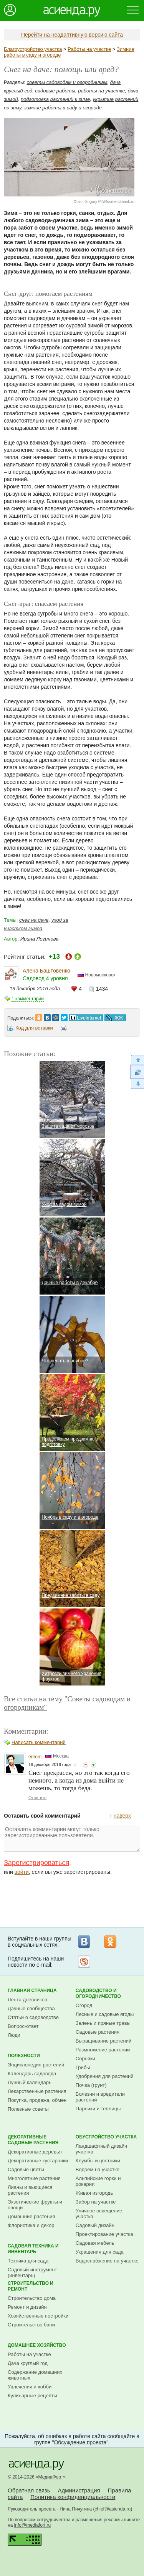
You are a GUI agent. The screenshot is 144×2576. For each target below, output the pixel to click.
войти (22, 1872)
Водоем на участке (97, 2169)
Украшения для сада (100, 2252)
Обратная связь (29, 2490)
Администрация (79, 2490)
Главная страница (32, 1990)
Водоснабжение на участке (107, 2261)
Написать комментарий (39, 1742)
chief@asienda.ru (113, 2509)
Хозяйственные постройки (38, 2316)
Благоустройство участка (33, 49)
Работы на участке (89, 49)
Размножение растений (103, 2050)
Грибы (83, 2067)
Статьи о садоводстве (33, 2017)
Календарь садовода (32, 2073)
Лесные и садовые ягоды (105, 2014)
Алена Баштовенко (46, 971)
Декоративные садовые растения (33, 2139)
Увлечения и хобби (29, 2387)
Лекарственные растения (37, 2091)
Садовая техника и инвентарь (33, 2248)
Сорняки (85, 2058)
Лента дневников (27, 1999)
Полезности (24, 2055)
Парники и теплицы (98, 2108)
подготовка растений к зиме (55, 99)
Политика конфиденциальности (72, 2497)
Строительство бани (31, 2325)
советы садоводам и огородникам (67, 82)
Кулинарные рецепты (32, 2395)
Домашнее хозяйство (37, 2345)
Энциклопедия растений (36, 2065)
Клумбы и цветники (98, 2160)
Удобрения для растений (105, 2076)
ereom (34, 1756)
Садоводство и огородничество (98, 1993)
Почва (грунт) (91, 2085)
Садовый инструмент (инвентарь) (32, 2272)
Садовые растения (97, 2032)
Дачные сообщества (31, 2008)
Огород (84, 2005)
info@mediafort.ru (32, 2525)
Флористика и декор (31, 2225)
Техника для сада (28, 2261)
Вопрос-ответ (23, 2026)
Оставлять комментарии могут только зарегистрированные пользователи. (72, 1838)
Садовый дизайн (95, 2225)
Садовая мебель (95, 2243)
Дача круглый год (28, 2363)
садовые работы (55, 91)
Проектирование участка (104, 2234)
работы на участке (101, 91)
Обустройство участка (106, 2137)
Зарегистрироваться (36, 1863)
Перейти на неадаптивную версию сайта (72, 35)
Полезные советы (28, 2109)
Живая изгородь (94, 2193)
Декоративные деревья (35, 2152)
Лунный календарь (29, 2082)
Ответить (37, 1797)
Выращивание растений (103, 2041)
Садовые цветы (26, 2169)
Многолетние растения (34, 2178)
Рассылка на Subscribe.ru (84, 1961)
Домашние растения (31, 2216)
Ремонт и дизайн (27, 2307)
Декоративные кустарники (38, 2160)
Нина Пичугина (76, 2509)
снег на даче (33, 920)
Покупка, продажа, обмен (37, 2100)
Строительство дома (32, 2298)
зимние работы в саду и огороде (63, 108)
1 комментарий (28, 998)
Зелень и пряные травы (103, 2023)
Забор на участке (96, 2202)
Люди (14, 2035)
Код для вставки (34, 1028)
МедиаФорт (50, 2477)
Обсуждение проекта (80, 2442)
